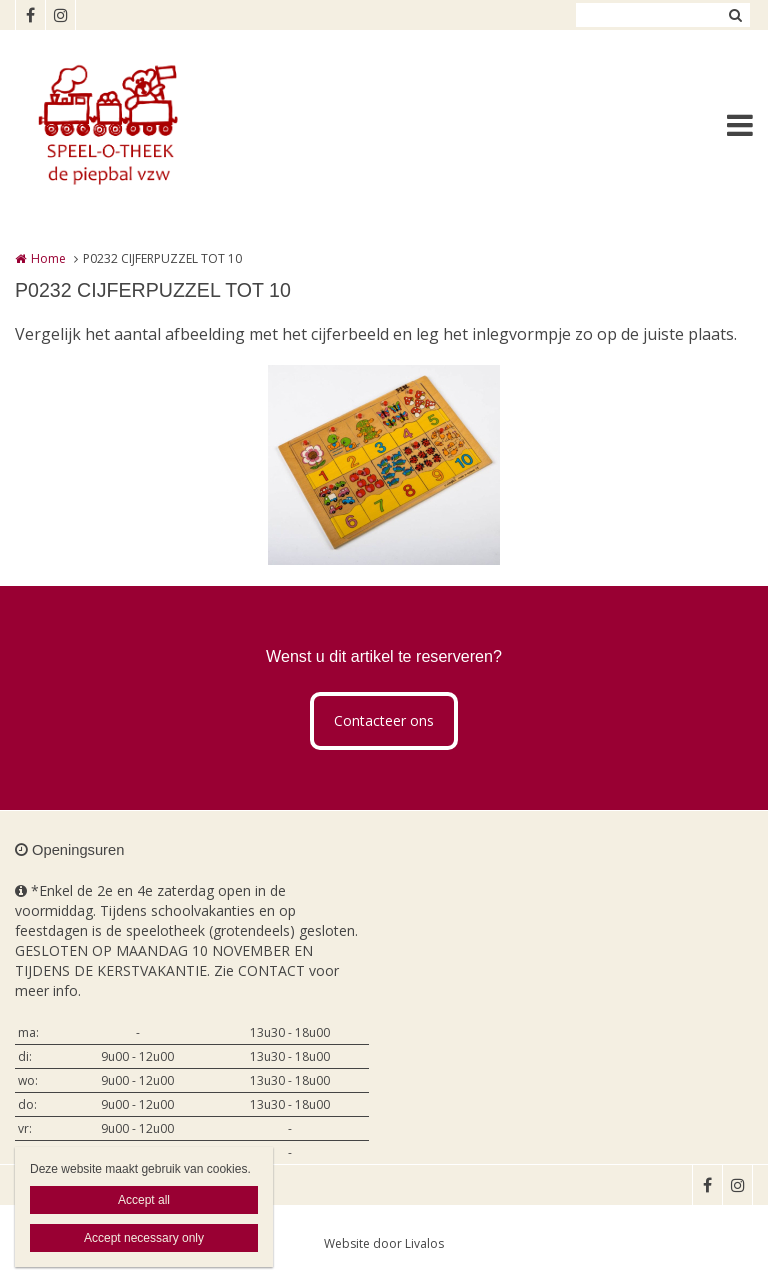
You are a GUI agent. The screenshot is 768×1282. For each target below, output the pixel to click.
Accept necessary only (144, 1238)
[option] (384, 465)
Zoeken (735, 15)
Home (48, 258)
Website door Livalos (384, 1243)
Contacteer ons (384, 720)
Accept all (144, 1200)
